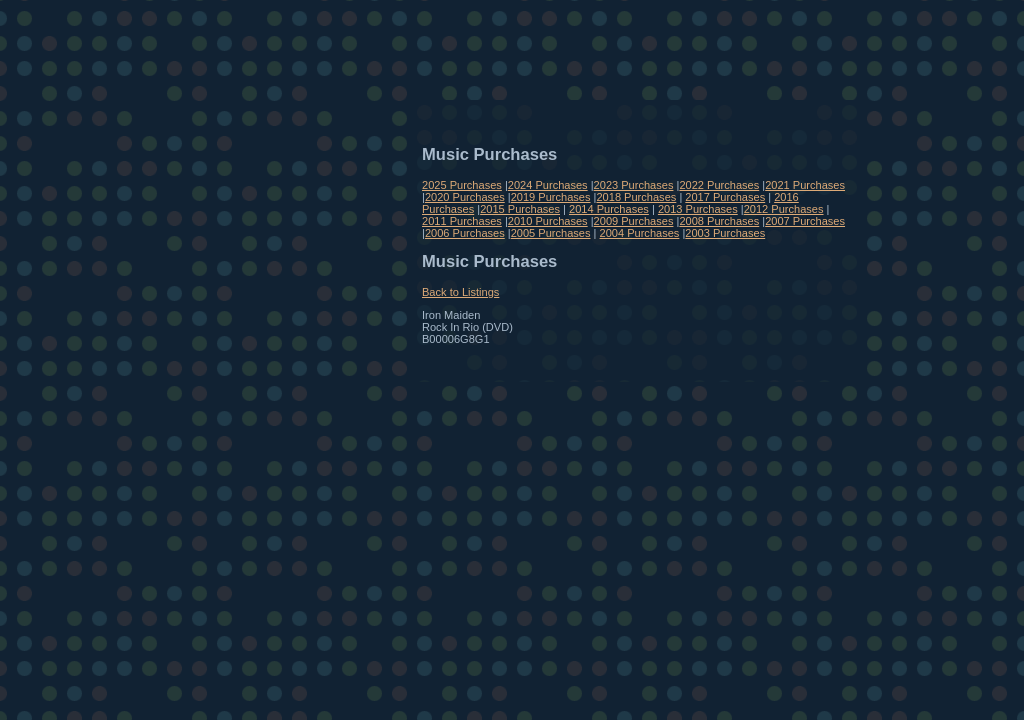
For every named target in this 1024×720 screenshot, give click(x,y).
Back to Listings (460, 292)
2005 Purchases (551, 233)
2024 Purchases (548, 185)
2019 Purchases (551, 197)
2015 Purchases (520, 209)
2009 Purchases (634, 221)
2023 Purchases (634, 185)
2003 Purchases (725, 233)
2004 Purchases (640, 233)
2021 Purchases (805, 185)
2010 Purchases (548, 221)
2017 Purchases (725, 197)
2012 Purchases (784, 209)
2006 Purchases (465, 233)
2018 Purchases (636, 197)
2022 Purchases (719, 185)
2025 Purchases (462, 185)
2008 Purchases (719, 221)
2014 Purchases (609, 209)
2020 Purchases (465, 197)
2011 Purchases (462, 221)
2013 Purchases (698, 209)
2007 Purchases (805, 221)
